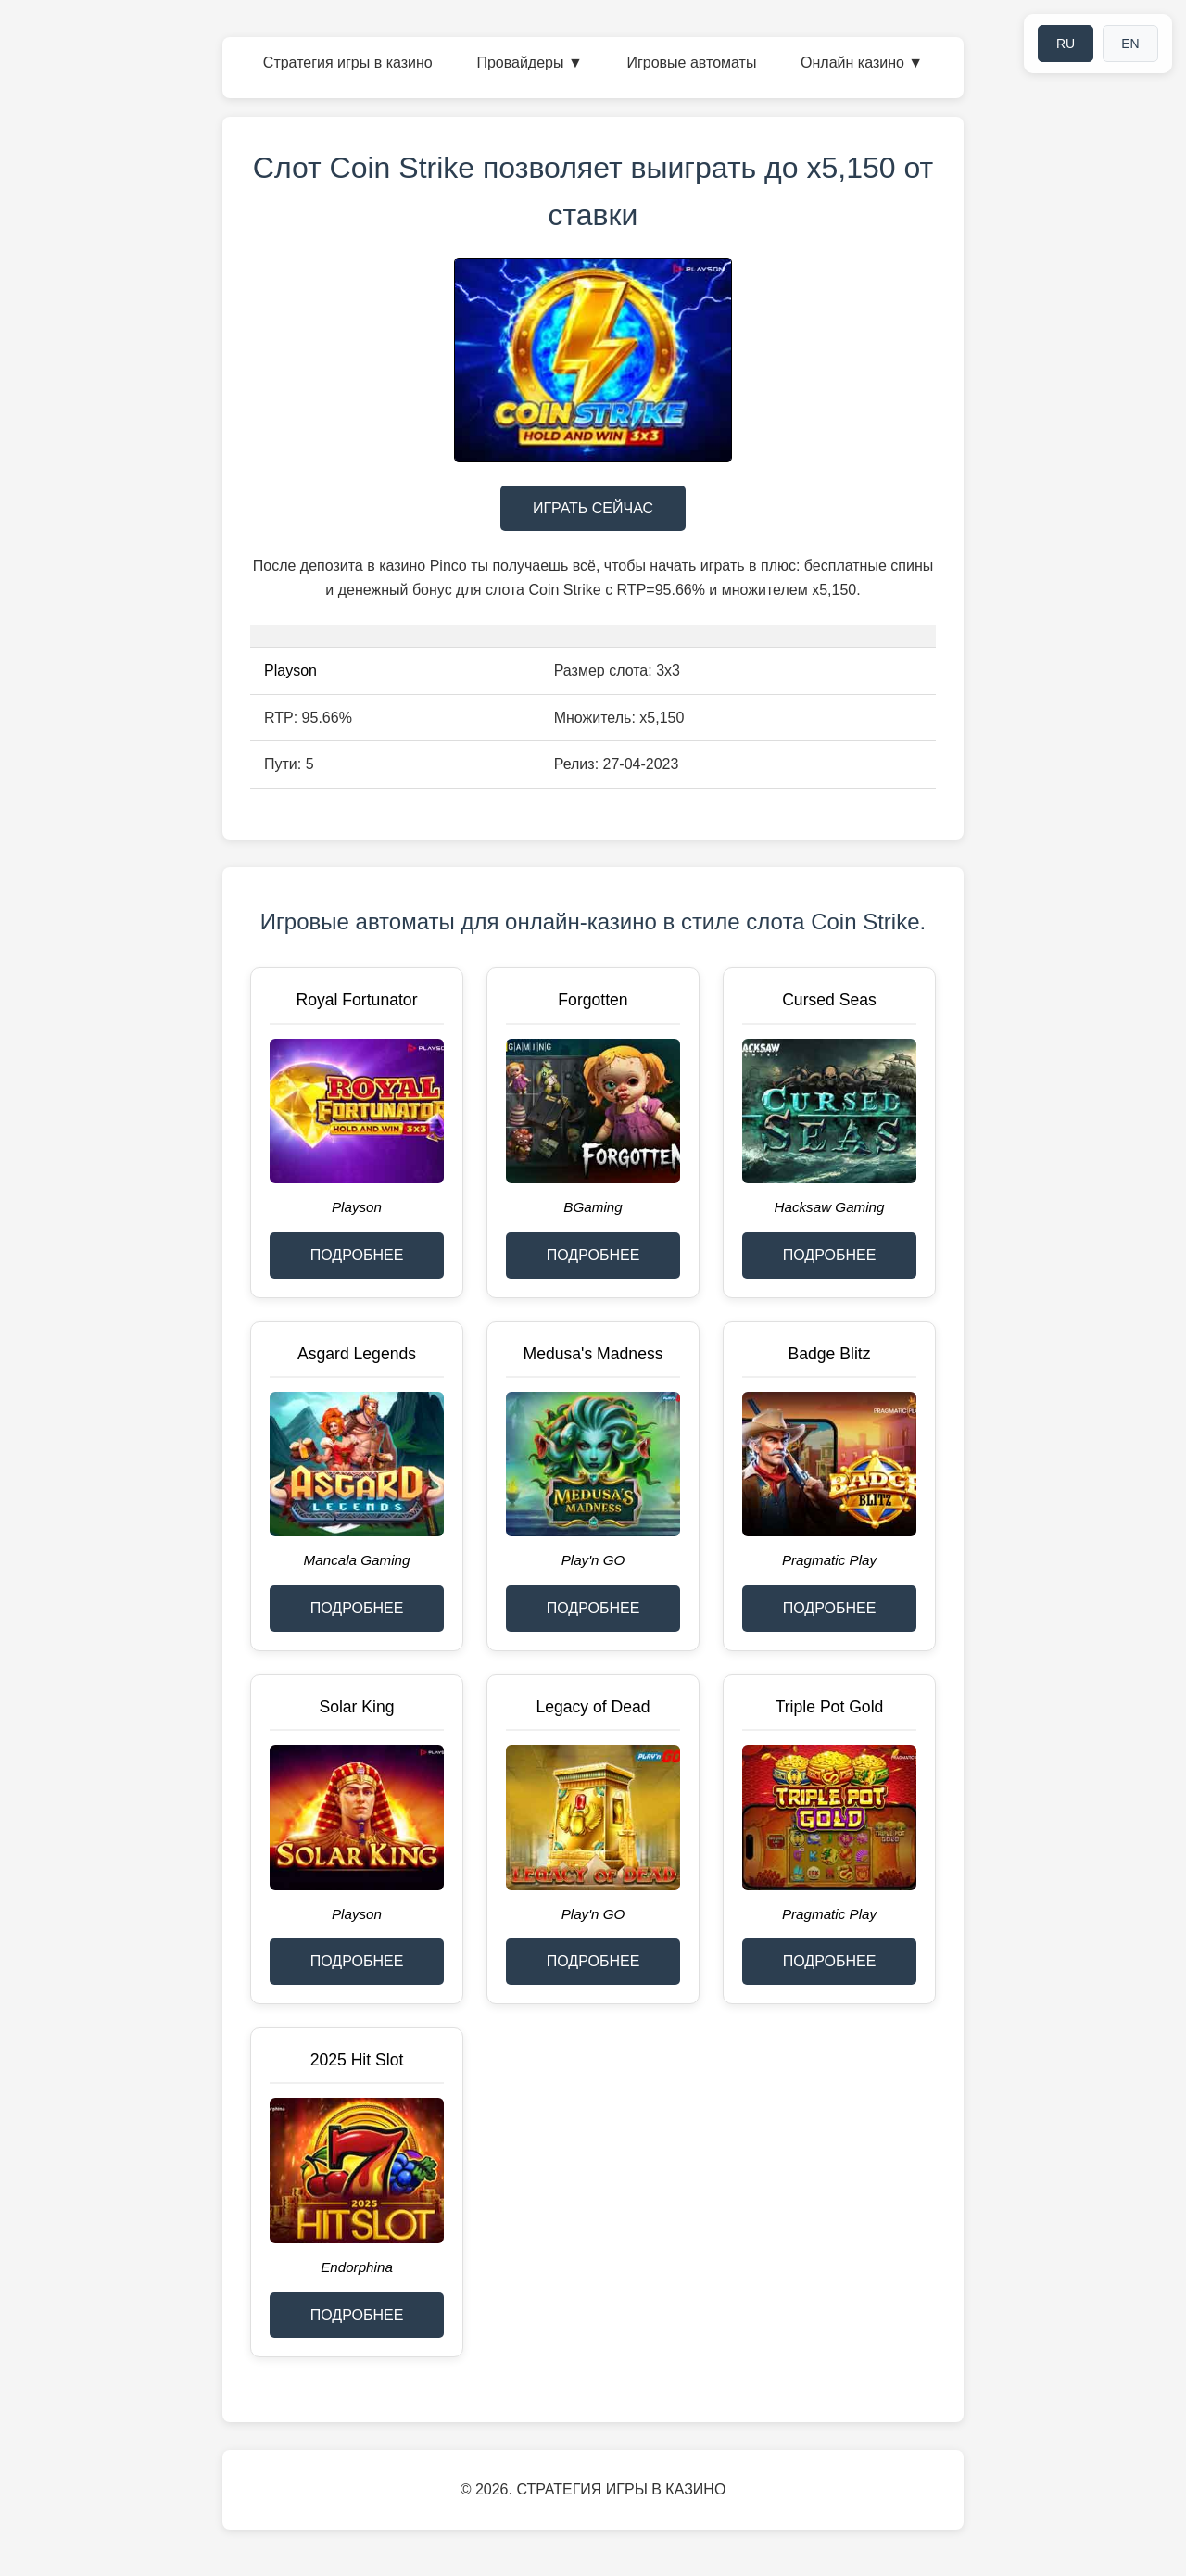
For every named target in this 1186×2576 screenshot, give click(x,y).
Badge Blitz (830, 1354)
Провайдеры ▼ (529, 62)
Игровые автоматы (691, 62)
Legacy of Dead (593, 1707)
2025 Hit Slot (357, 2060)
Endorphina (357, 2267)
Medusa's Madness (592, 1354)
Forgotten (592, 1000)
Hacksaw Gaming (829, 1207)
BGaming (592, 1207)
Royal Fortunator (356, 1000)
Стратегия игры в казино (348, 62)
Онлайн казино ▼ (862, 62)
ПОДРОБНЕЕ (357, 1255)
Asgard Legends (356, 1354)
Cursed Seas (829, 1000)
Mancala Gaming (357, 1560)
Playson (290, 670)
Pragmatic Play (829, 1560)
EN (1130, 43)
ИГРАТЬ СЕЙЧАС (593, 508)
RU (1065, 43)
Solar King (356, 1707)
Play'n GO (593, 1560)
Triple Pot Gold (830, 1707)
